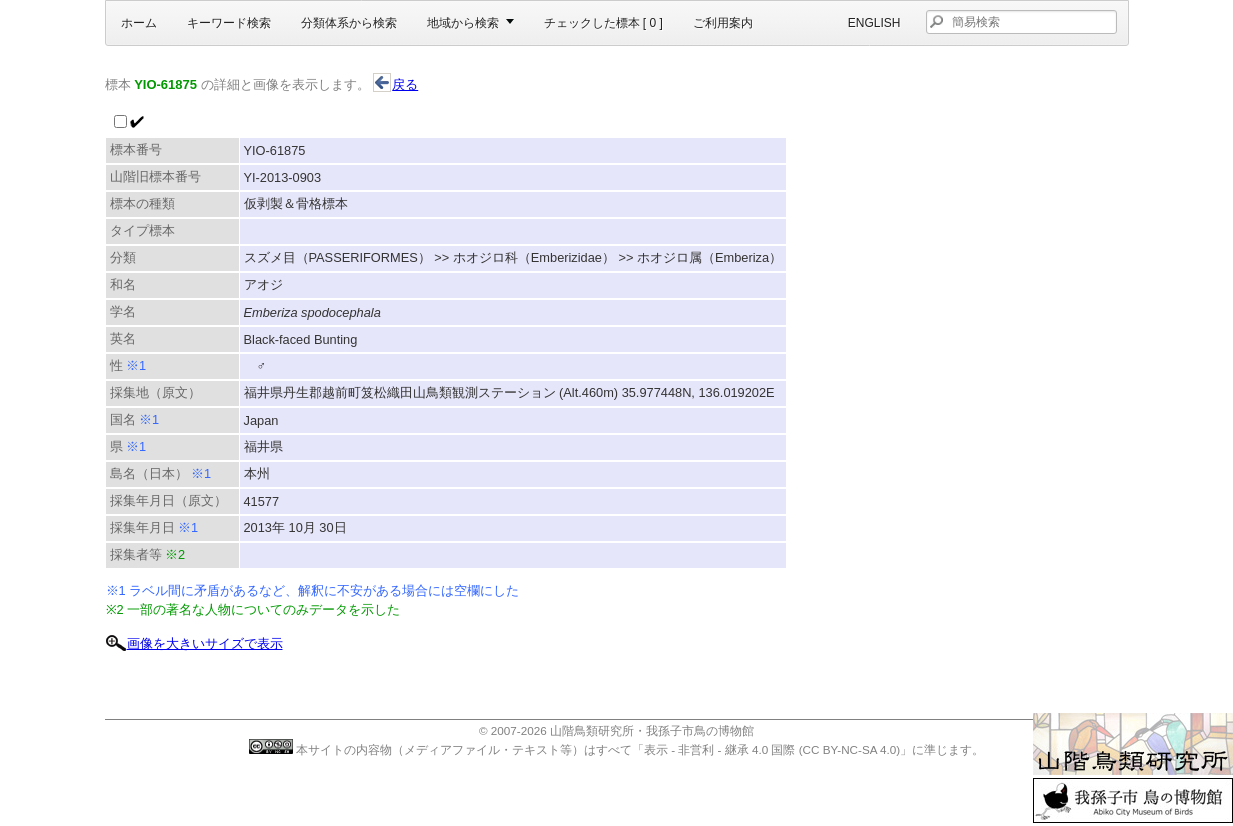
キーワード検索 (229, 23)
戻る (395, 84)
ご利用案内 (723, 23)
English (874, 23)
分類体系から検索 (349, 23)
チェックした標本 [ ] (603, 23)
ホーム (139, 23)
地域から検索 (463, 23)
